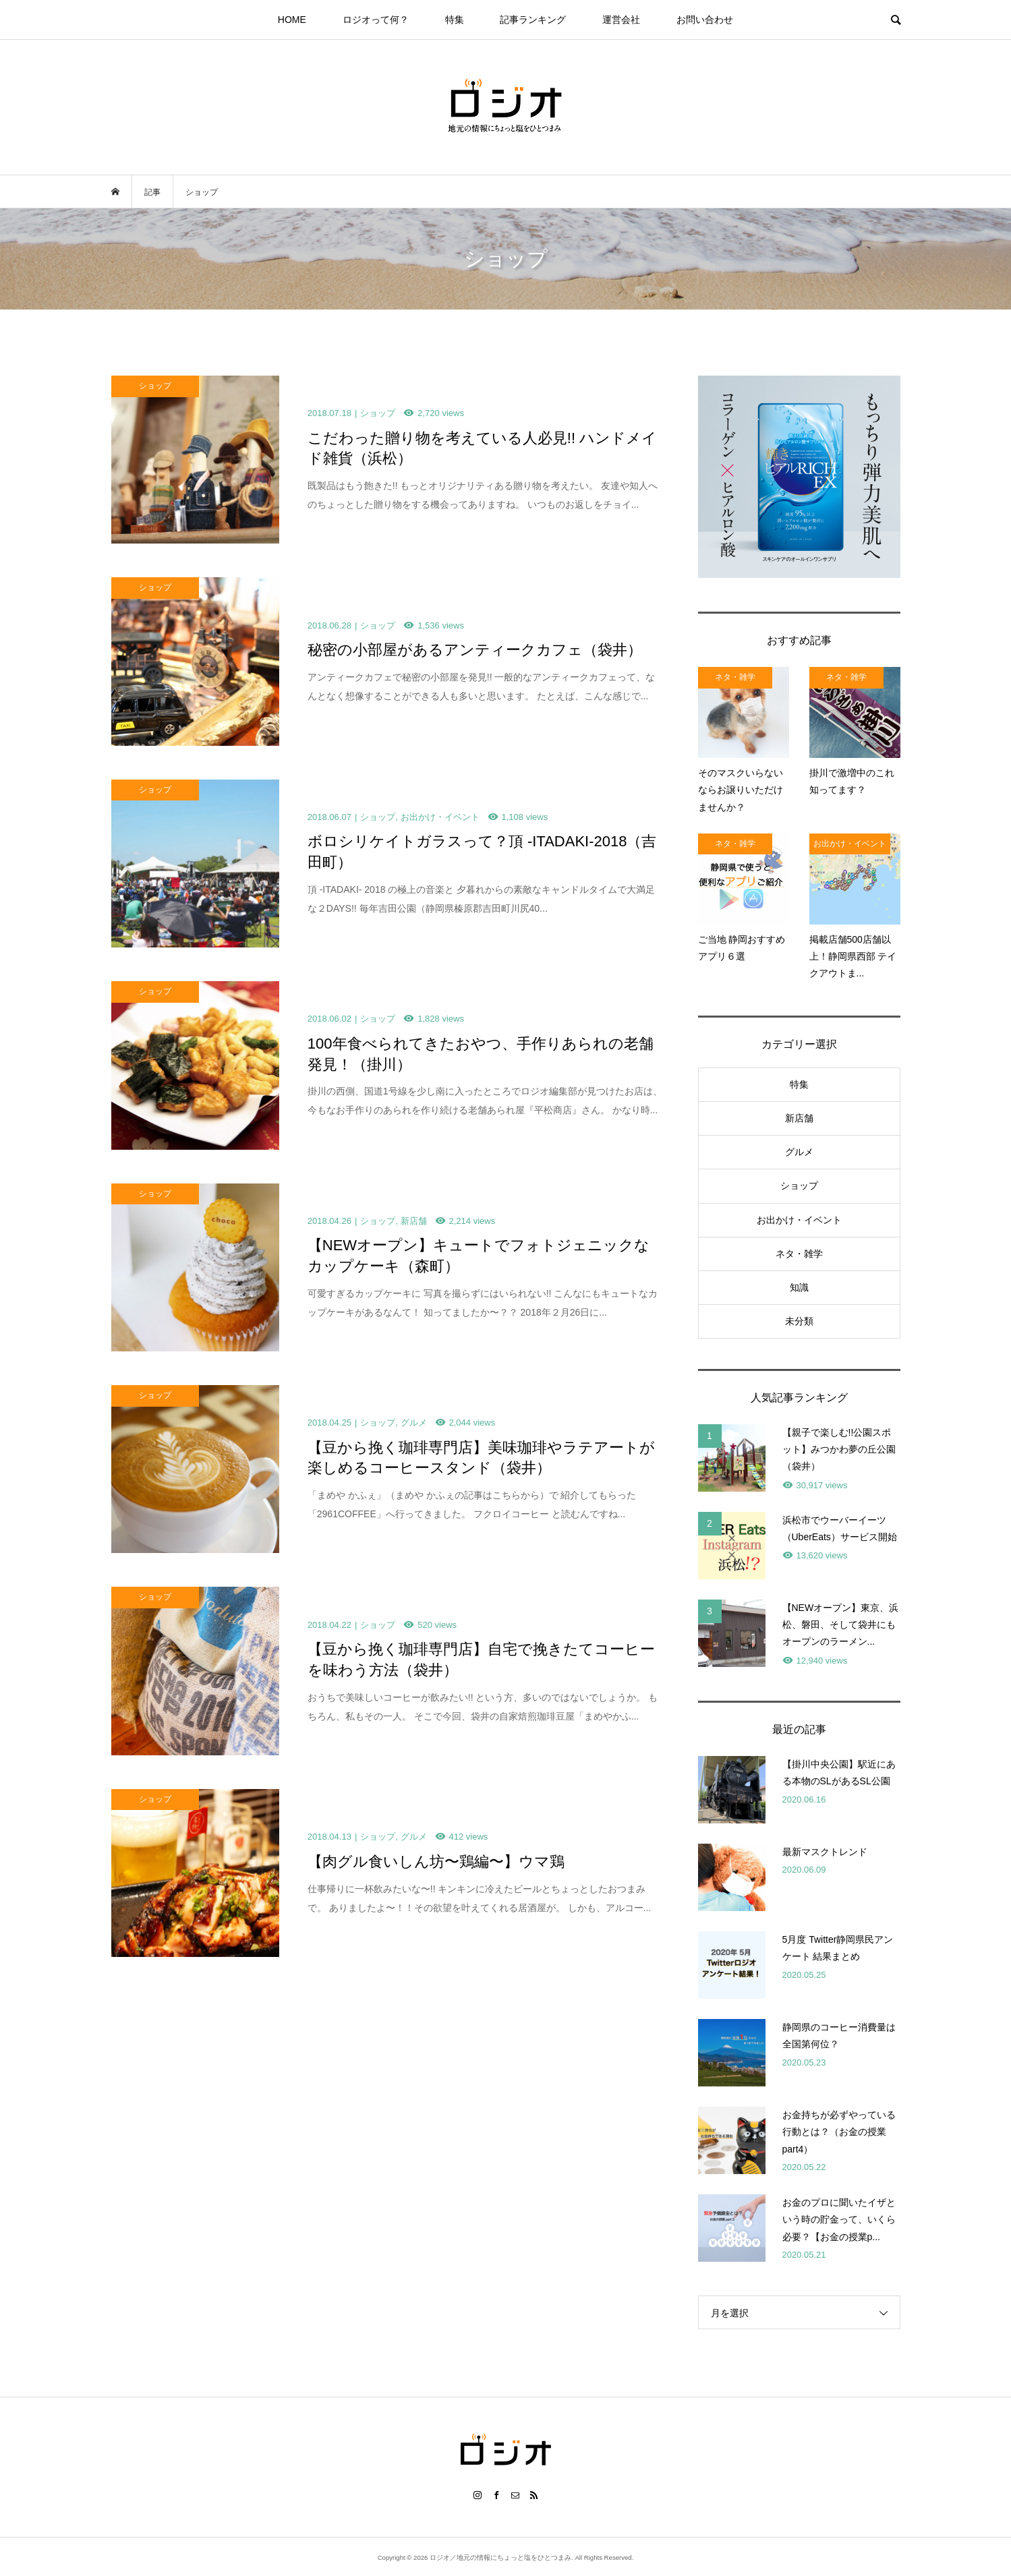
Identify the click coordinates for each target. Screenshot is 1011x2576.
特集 (454, 19)
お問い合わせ (704, 19)
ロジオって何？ (376, 19)
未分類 (799, 1321)
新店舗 (799, 1118)
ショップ (799, 1185)
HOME (292, 19)
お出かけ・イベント (799, 1219)
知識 (799, 1287)
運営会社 (621, 19)
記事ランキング (533, 19)
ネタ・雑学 (799, 1253)
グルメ (799, 1151)
